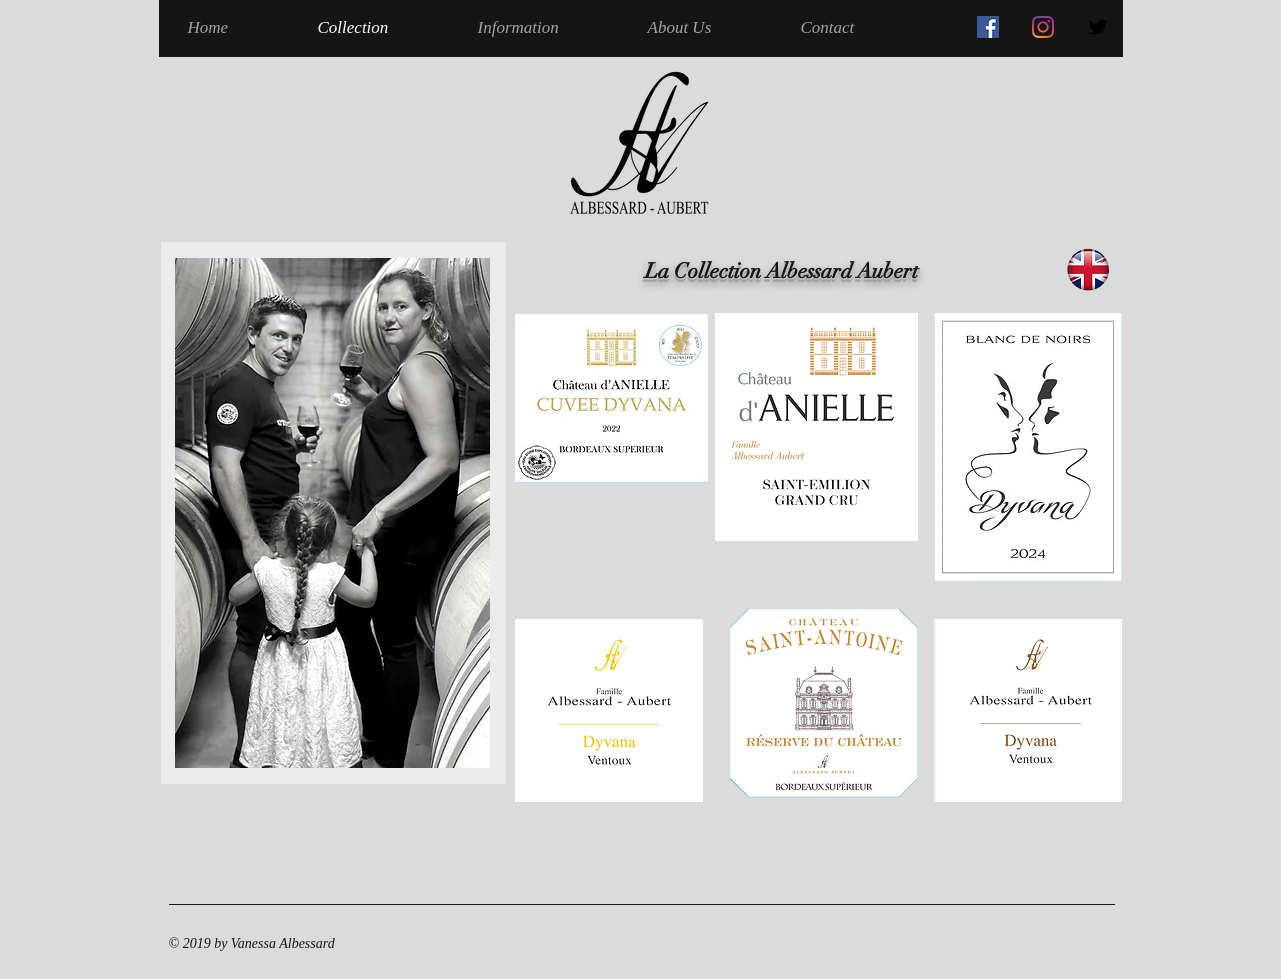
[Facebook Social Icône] (988, 27)
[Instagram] (1043, 27)
